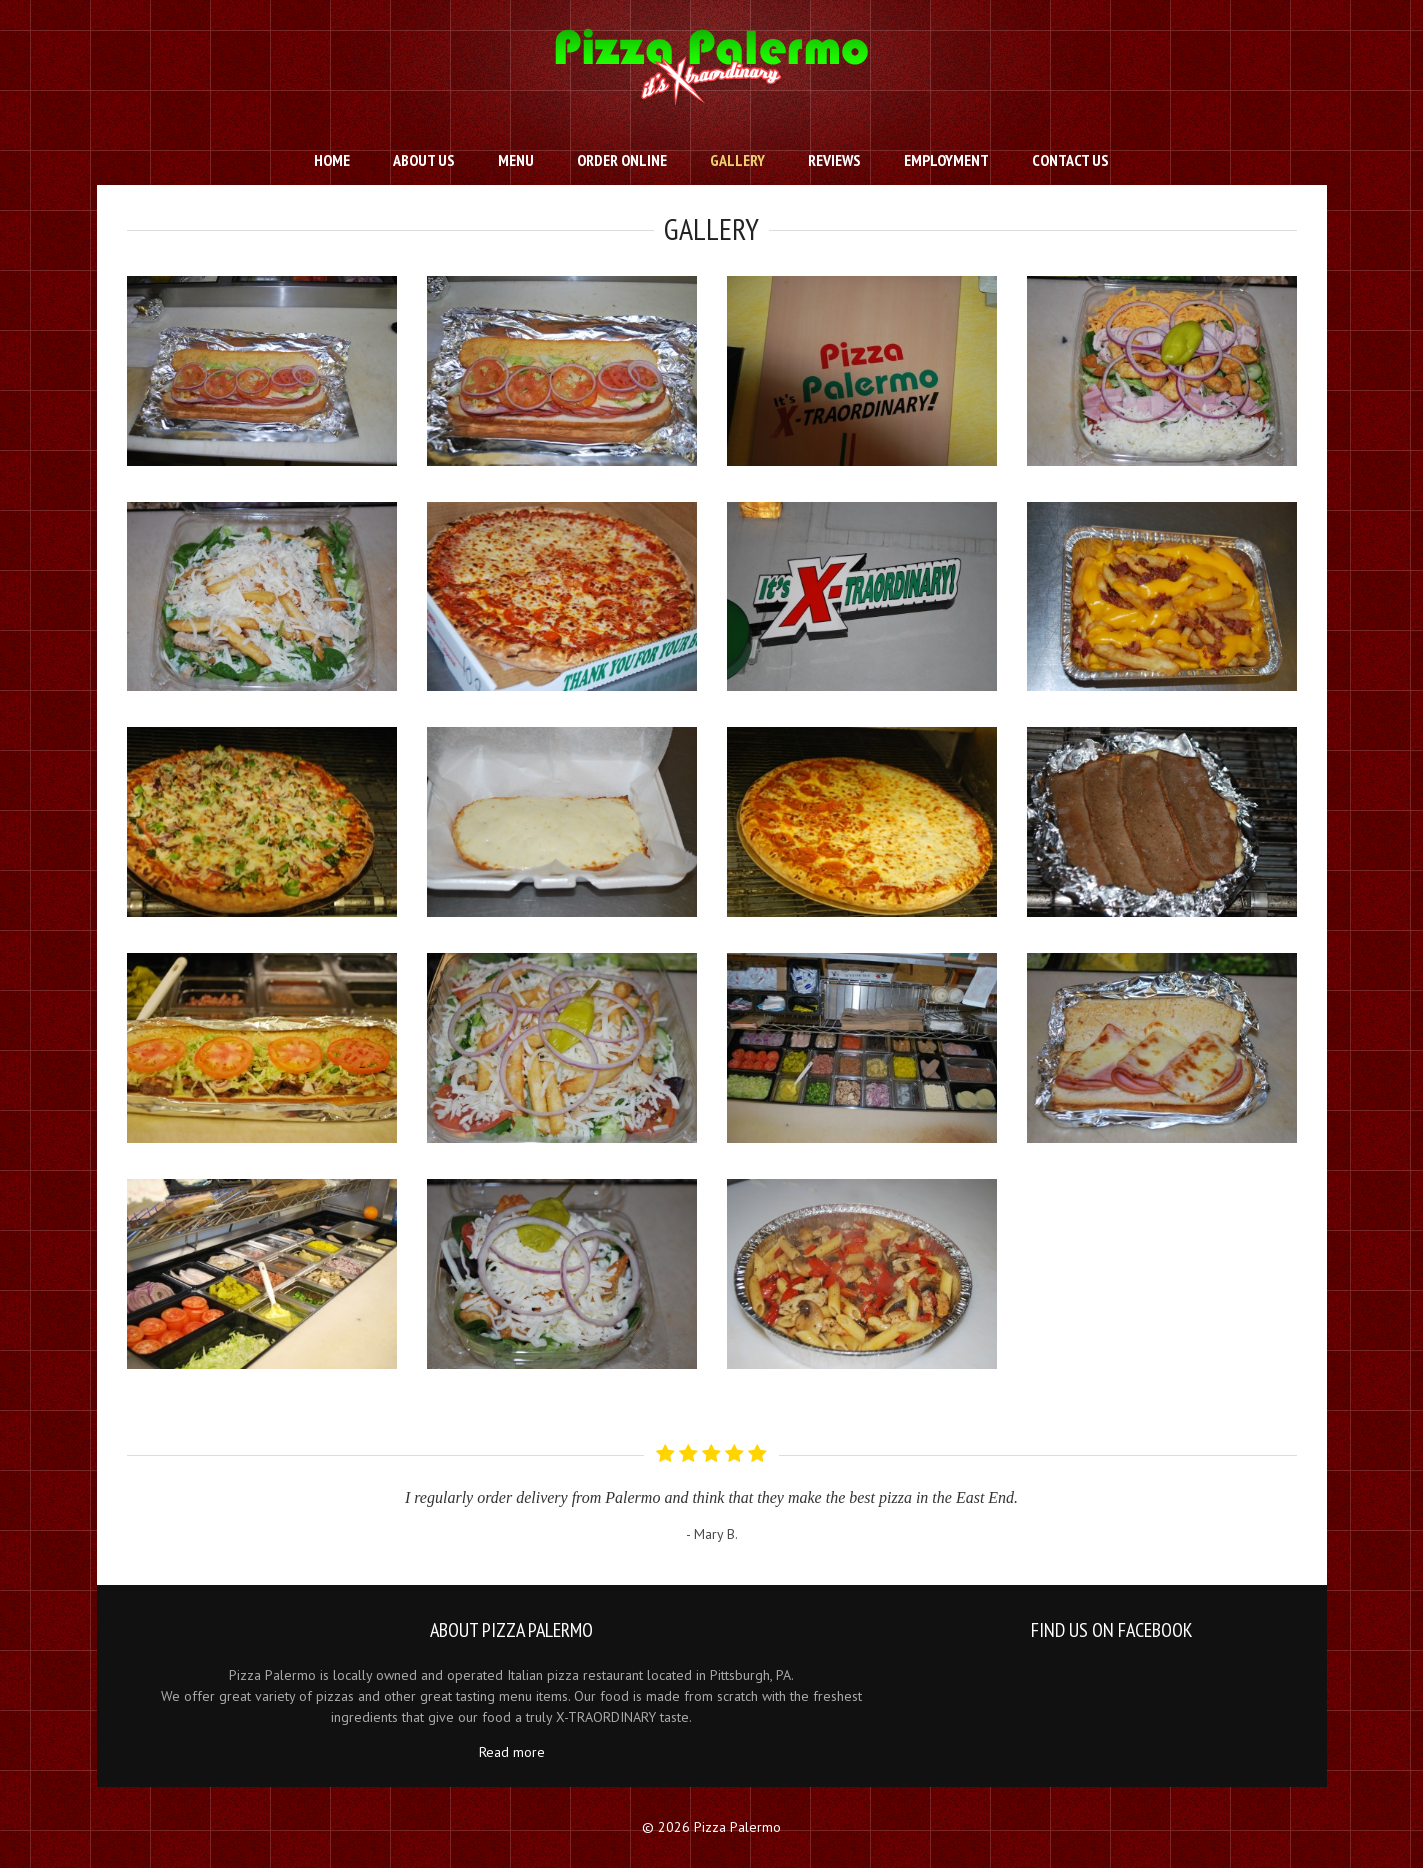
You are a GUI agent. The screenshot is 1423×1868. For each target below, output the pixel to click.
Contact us (1070, 160)
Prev (142, 1485)
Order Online (622, 160)
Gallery (737, 160)
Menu (516, 160)
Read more (512, 1752)
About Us (424, 160)
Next (1281, 1485)
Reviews (834, 160)
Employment (946, 160)
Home (332, 160)
